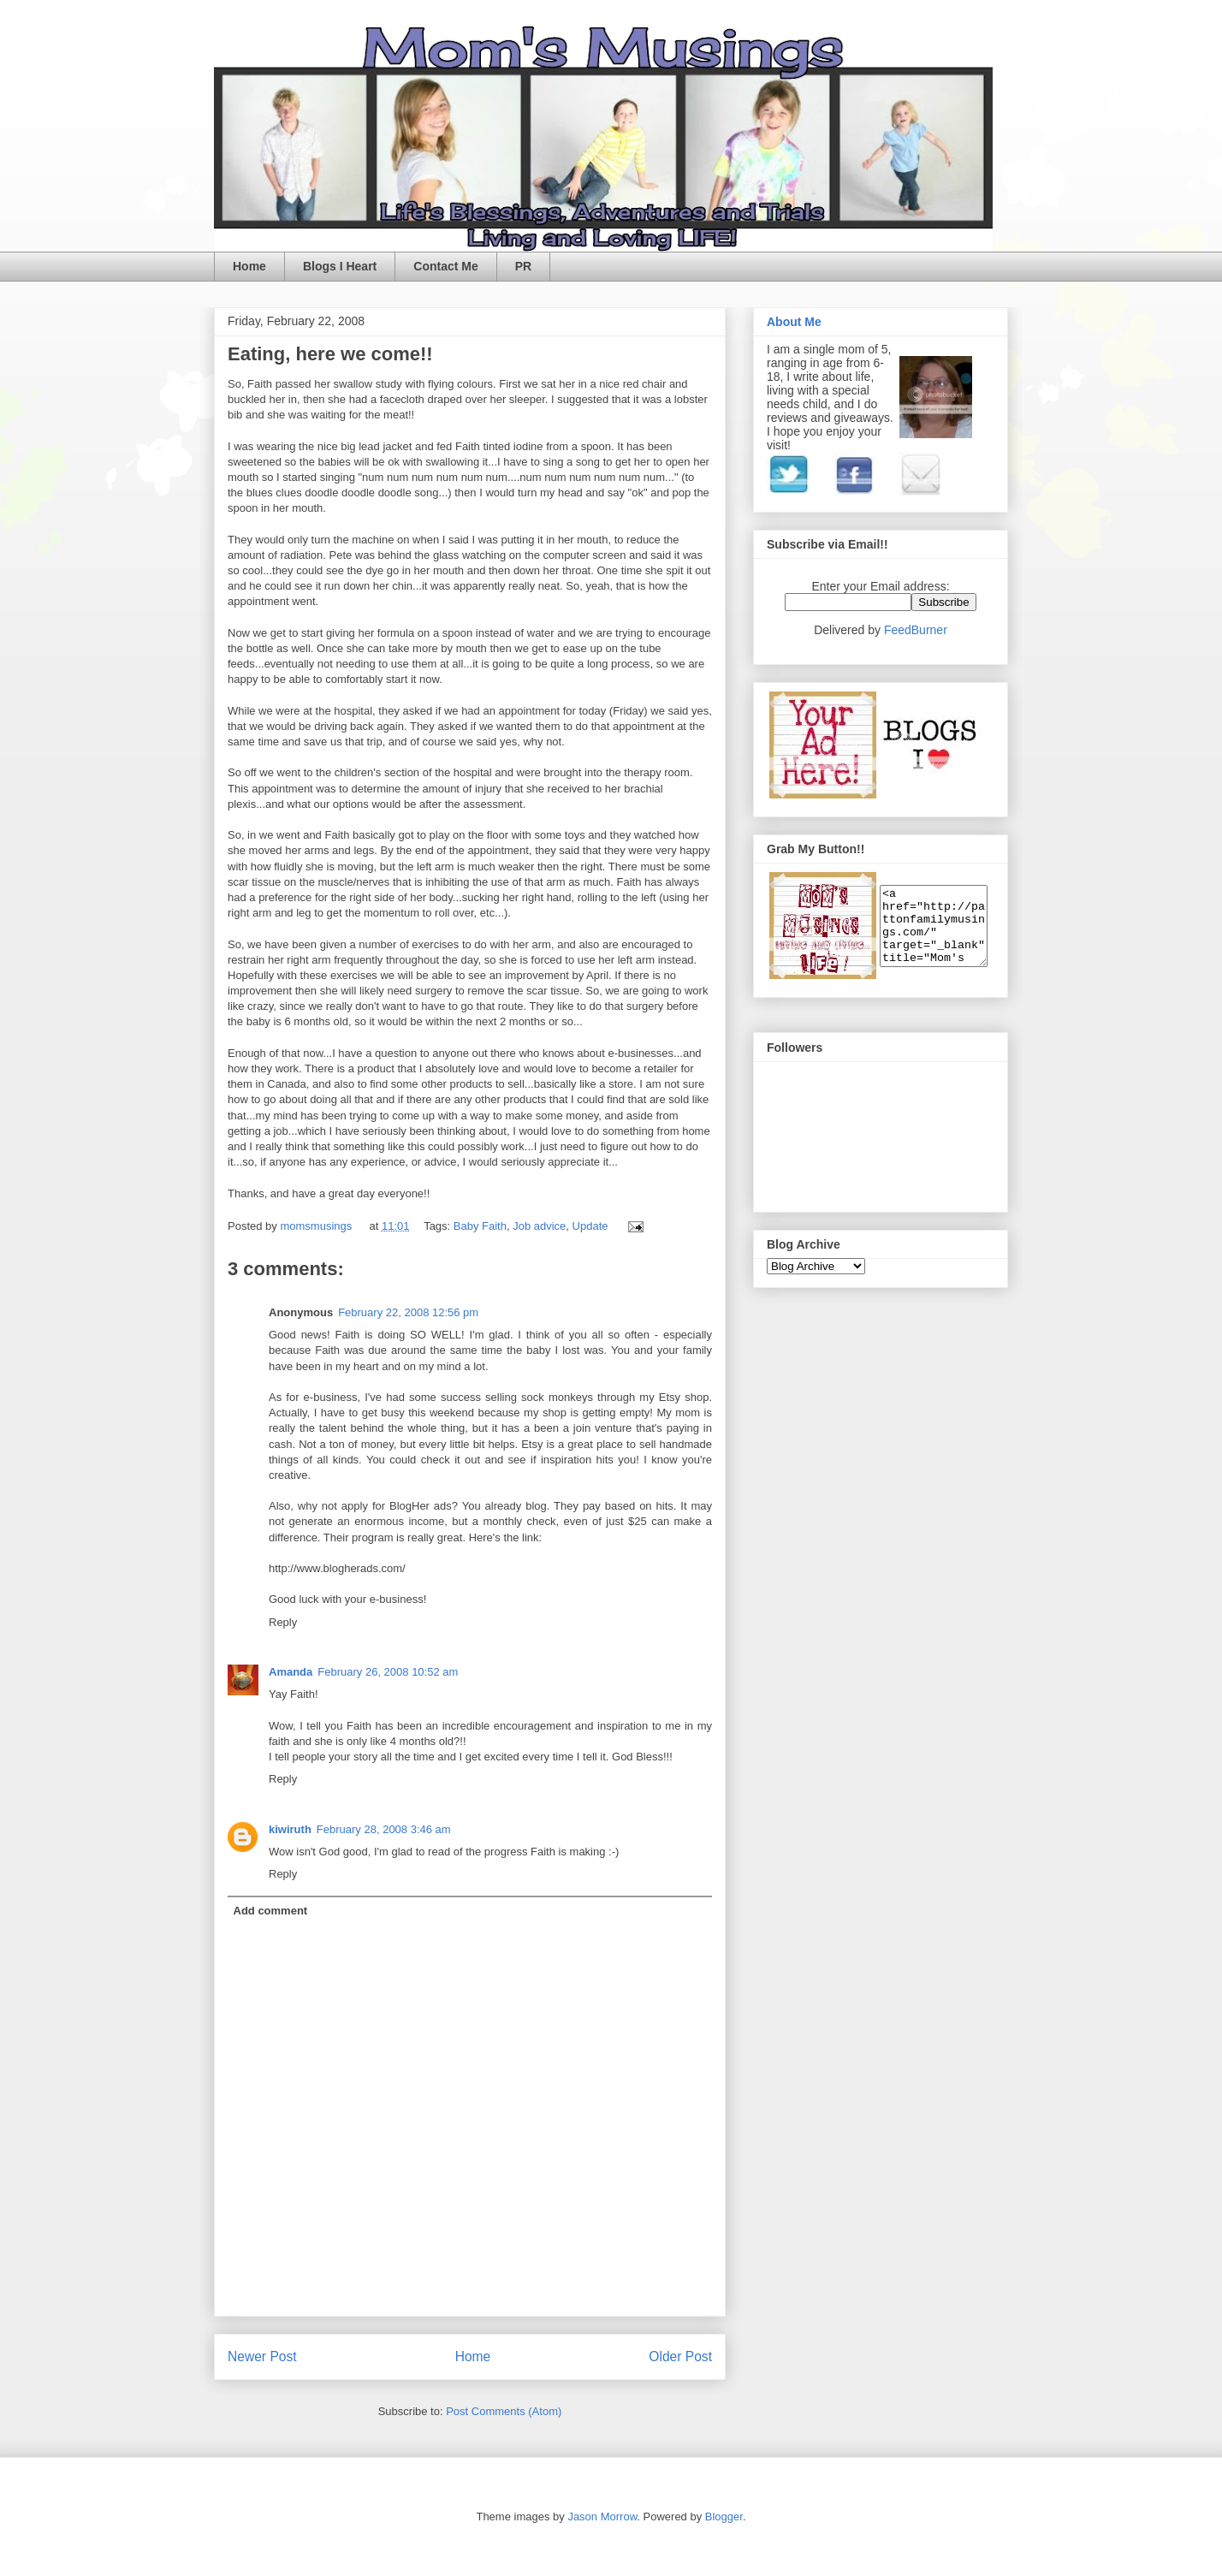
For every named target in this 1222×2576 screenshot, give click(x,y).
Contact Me (445, 266)
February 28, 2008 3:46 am (384, 1829)
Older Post (680, 2356)
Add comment (271, 1910)
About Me (794, 322)
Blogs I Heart (340, 266)
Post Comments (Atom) (503, 2411)
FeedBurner (915, 630)
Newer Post (262, 2356)
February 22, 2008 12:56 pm (408, 1312)
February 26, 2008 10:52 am (387, 1671)
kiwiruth (290, 1829)
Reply (283, 1622)
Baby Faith (480, 1226)
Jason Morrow (602, 2516)
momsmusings (317, 1226)
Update (590, 1226)
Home (249, 266)
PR (523, 266)
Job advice (539, 1226)
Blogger (724, 2516)
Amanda (290, 1671)
